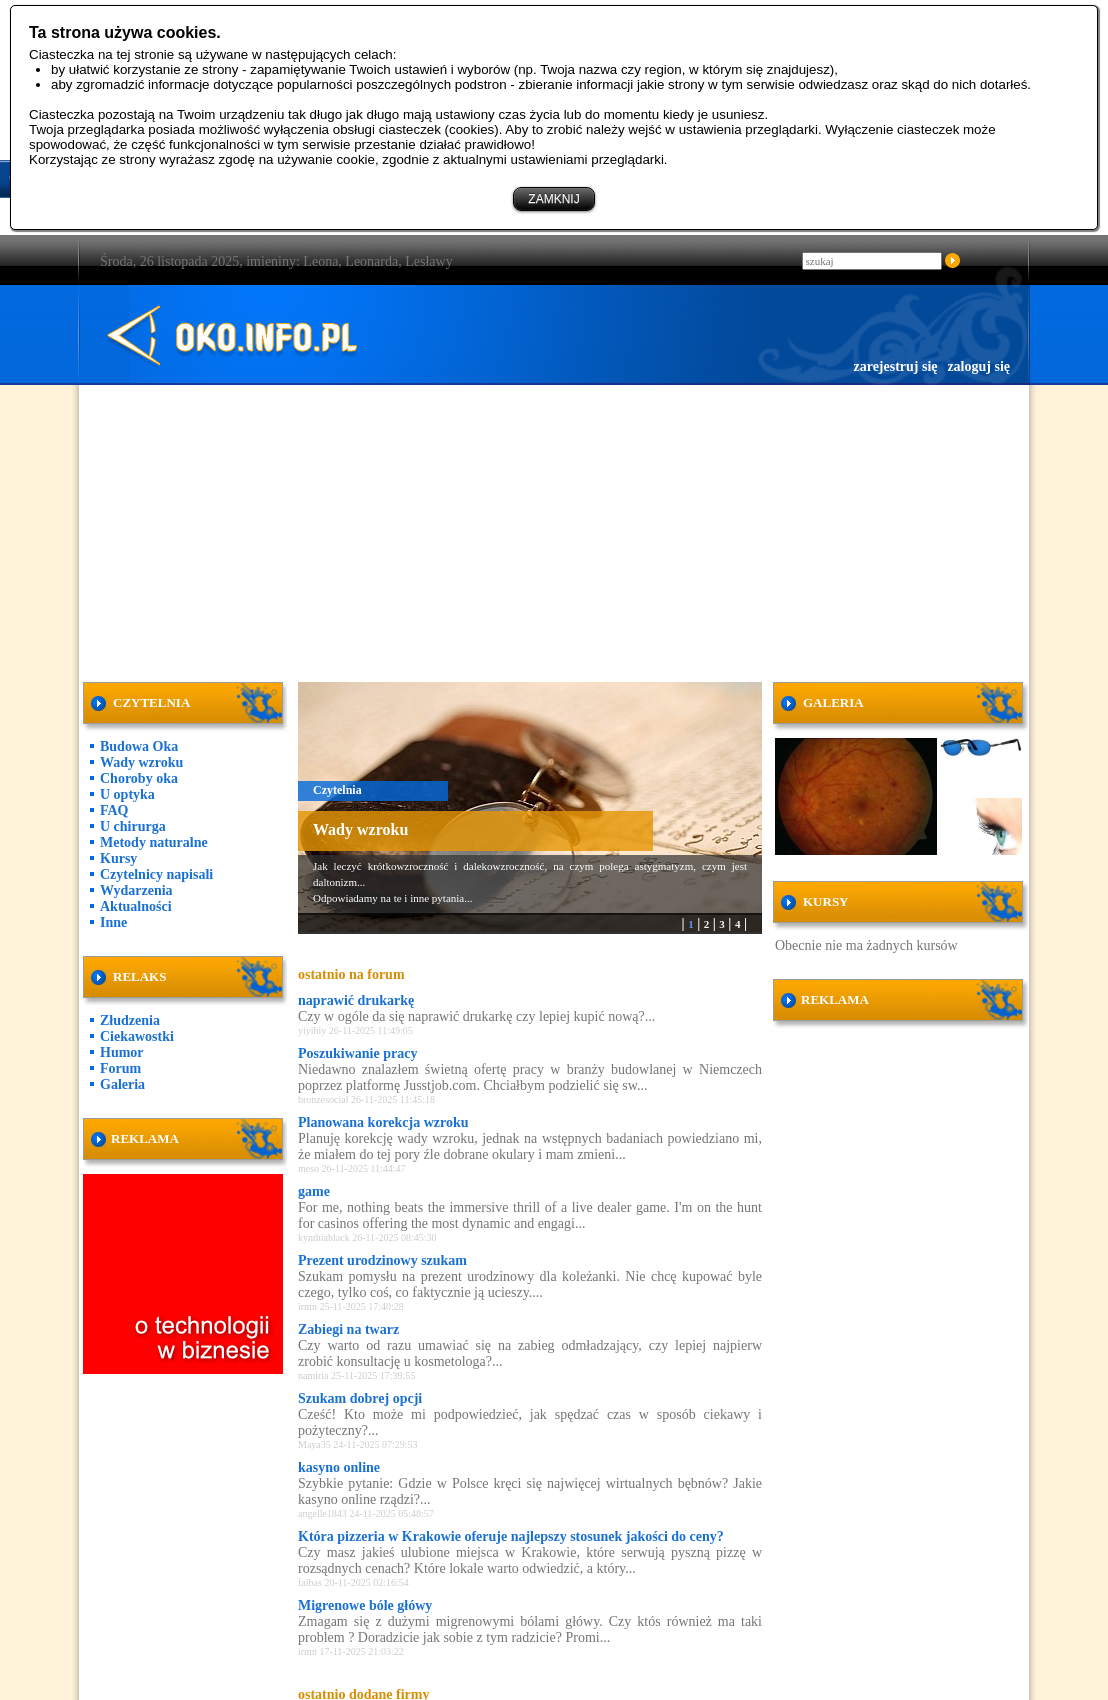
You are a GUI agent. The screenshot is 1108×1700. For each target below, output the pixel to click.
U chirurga (133, 826)
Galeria (122, 1084)
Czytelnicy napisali (156, 874)
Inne (113, 922)
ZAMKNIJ (553, 199)
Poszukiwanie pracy (357, 1053)
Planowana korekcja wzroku (383, 1122)
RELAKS (139, 976)
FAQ (114, 810)
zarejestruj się (895, 366)
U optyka (127, 794)
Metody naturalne (154, 842)
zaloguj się (978, 366)
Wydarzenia (136, 890)
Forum (120, 1068)
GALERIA (833, 702)
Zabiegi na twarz (348, 1329)
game (314, 1191)
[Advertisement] (554, 530)
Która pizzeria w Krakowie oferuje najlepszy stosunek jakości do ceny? (511, 1536)
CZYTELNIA (151, 702)
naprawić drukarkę (356, 1000)
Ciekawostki (137, 1036)
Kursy (118, 858)
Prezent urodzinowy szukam (382, 1260)
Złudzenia (130, 1020)
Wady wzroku (141, 762)
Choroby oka (139, 778)
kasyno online (339, 1467)
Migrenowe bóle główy (365, 1605)
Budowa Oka (139, 746)
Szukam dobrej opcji (360, 1398)
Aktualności (136, 906)
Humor (122, 1052)
